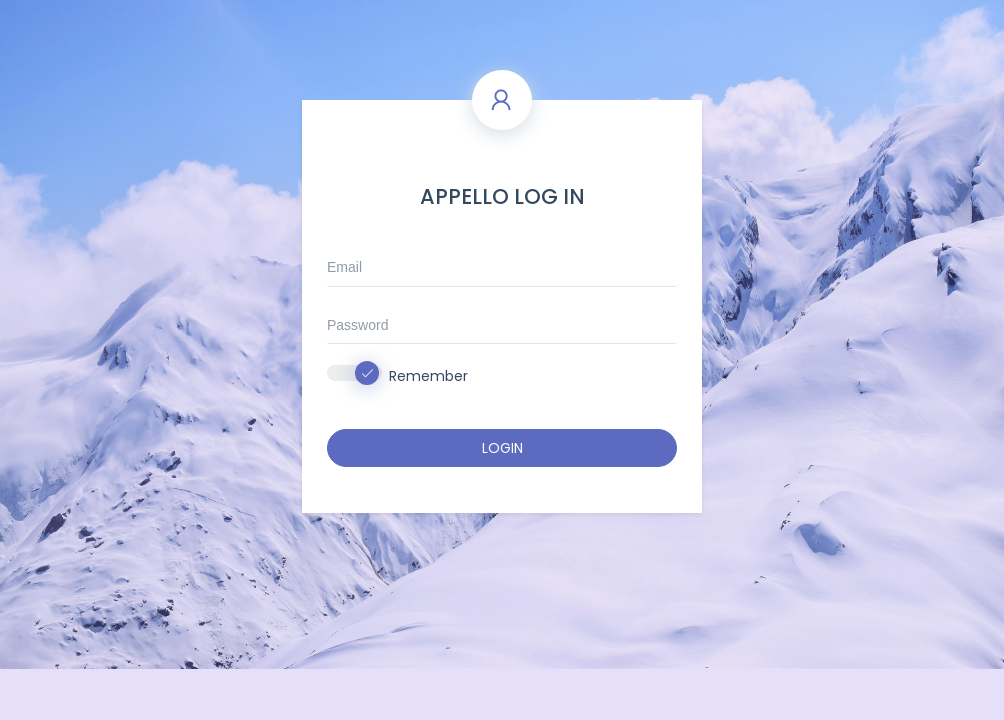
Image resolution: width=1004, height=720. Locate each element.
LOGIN (502, 448)
